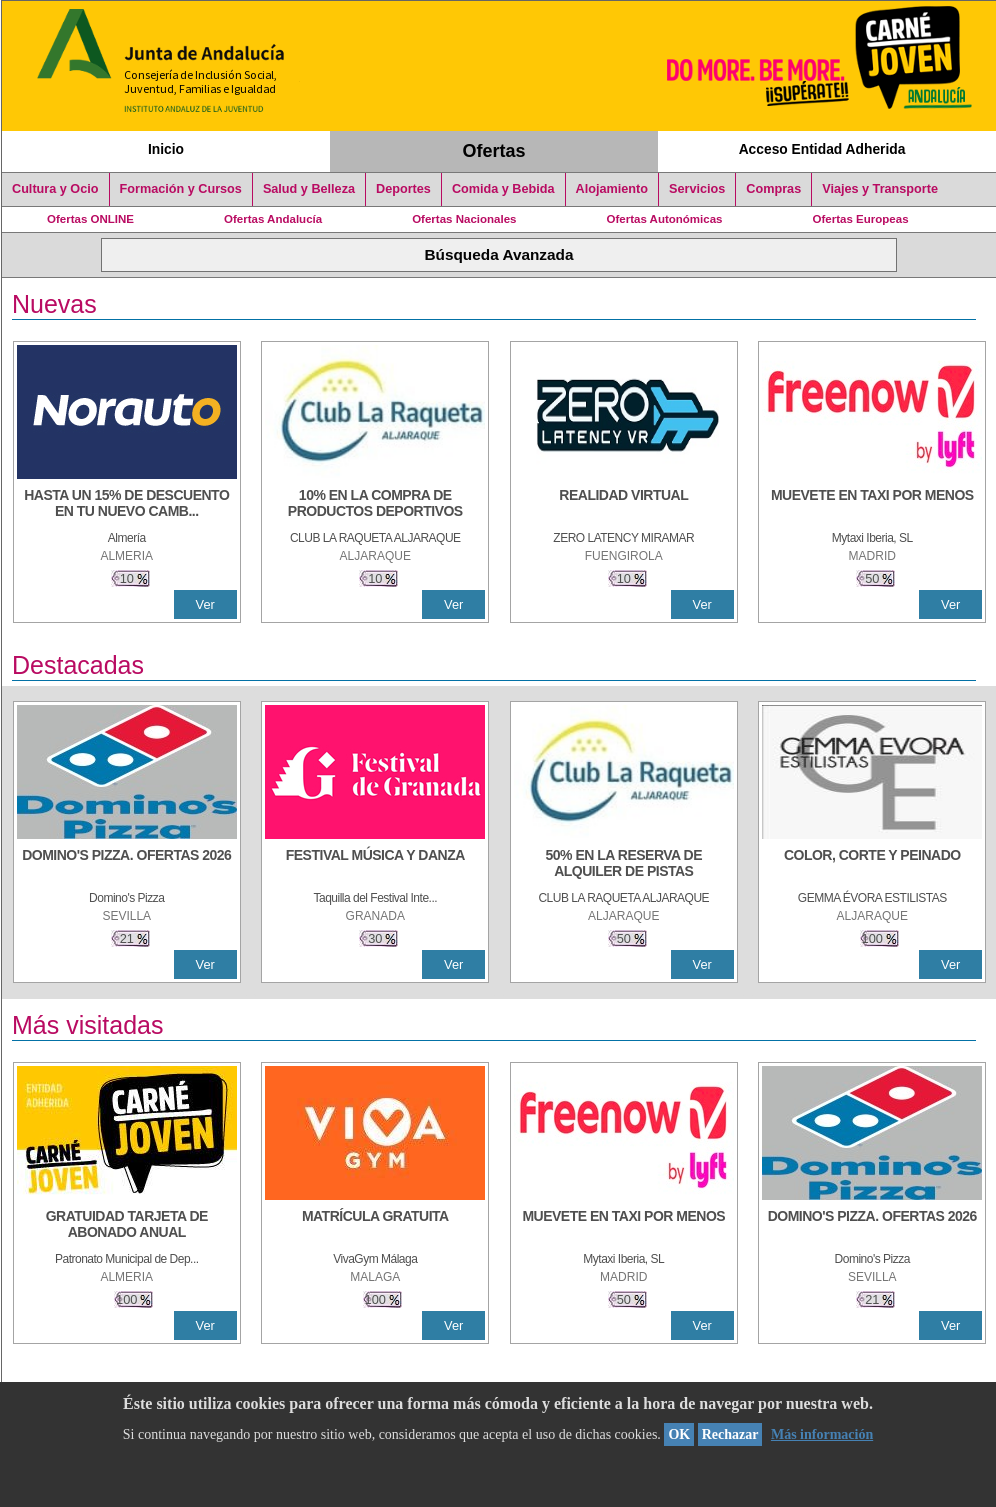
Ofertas (494, 151)
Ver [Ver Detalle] (205, 604)
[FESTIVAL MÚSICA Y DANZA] (375, 865)
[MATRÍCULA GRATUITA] (375, 1226)
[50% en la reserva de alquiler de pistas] (624, 865)
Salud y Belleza (309, 189)
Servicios (697, 189)
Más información (822, 1434)
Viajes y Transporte (880, 189)
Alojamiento (612, 189)
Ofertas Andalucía (273, 219)
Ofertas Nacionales (464, 219)
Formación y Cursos (181, 189)
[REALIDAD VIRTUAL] (624, 505)
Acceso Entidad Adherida (822, 149)
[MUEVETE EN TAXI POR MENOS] (872, 505)
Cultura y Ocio (55, 189)
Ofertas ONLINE (90, 219)
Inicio (166, 149)
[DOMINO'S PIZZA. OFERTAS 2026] (127, 865)
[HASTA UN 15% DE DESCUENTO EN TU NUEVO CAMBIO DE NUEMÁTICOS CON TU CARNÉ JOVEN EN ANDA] (127, 505)
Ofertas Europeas (861, 219)
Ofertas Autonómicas (664, 219)
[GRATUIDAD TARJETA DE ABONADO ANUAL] (127, 1226)
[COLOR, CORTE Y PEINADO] (872, 865)
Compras (773, 189)
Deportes (403, 189)
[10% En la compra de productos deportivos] (375, 505)
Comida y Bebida (503, 189)
